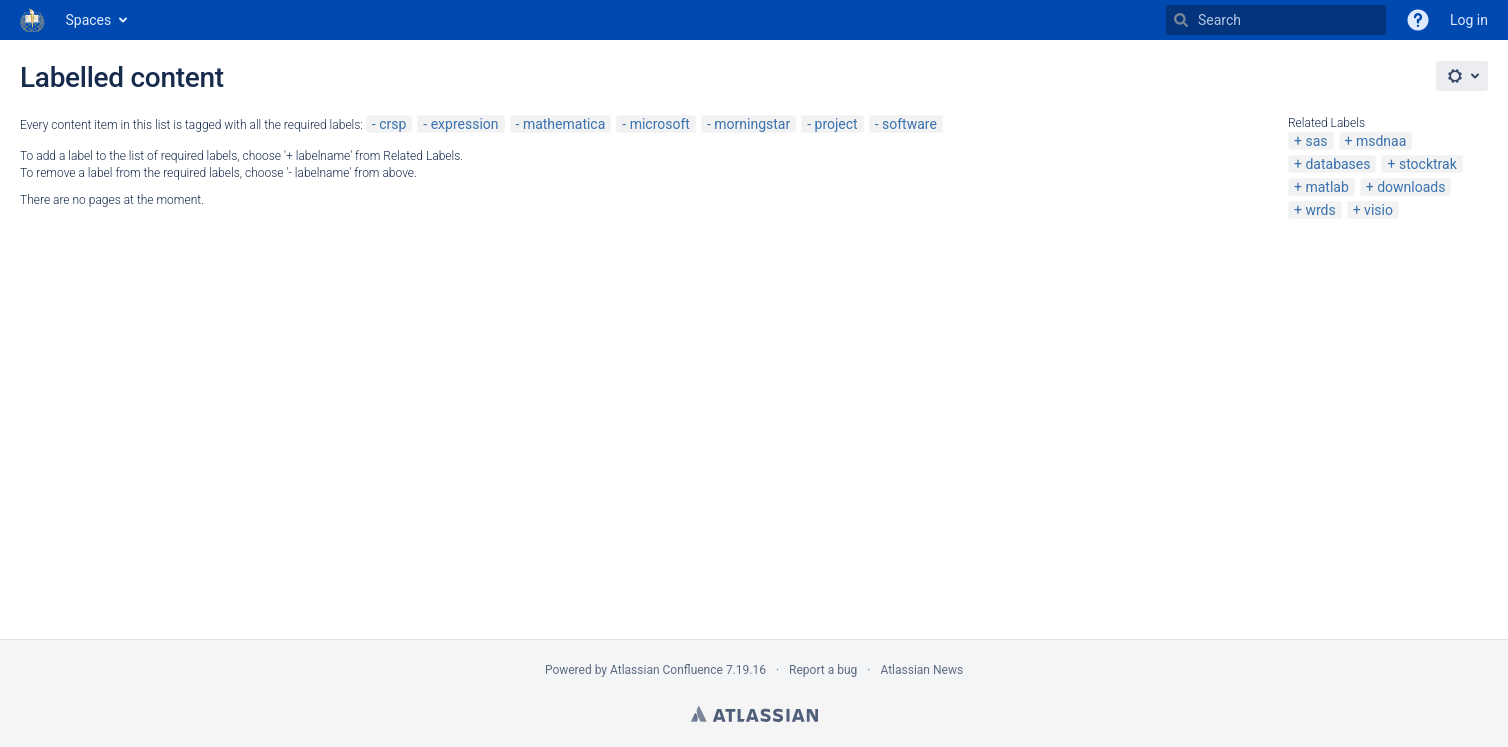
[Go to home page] (33, 20)
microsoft (660, 124)
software (909, 124)
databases (1337, 164)
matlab (1326, 187)
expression (465, 124)
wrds (1320, 210)
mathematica (564, 124)
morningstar (752, 124)
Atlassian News (921, 670)
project (836, 124)
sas (1316, 141)
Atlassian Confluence (666, 670)
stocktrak (1428, 164)
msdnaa (1381, 141)
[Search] (1181, 20)
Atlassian (754, 714)
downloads (1411, 187)
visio (1378, 210)
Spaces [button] (89, 20)
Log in (1469, 20)
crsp (392, 124)
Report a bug (823, 670)
